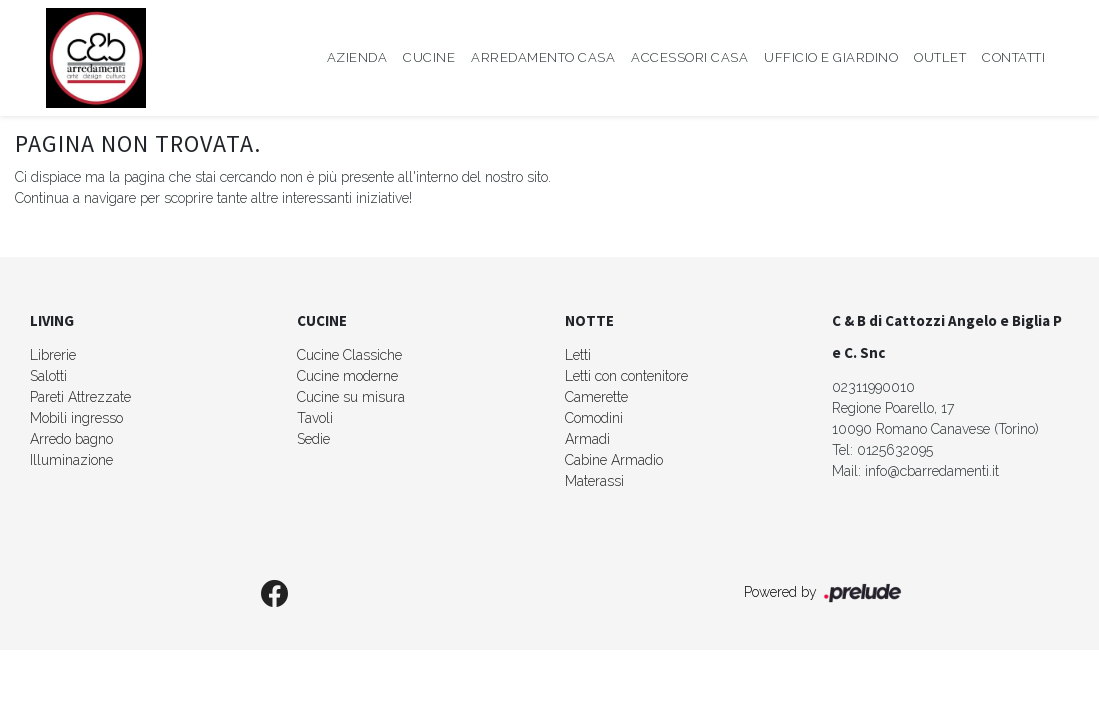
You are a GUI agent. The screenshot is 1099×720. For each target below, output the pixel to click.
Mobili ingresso (76, 418)
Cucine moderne (347, 376)
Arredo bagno (71, 439)
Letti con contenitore (626, 376)
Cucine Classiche (349, 355)
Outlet (940, 57)
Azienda (357, 57)
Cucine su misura (351, 397)
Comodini (594, 418)
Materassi (594, 481)
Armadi (587, 439)
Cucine (429, 57)
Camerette (596, 397)
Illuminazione (71, 460)
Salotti (48, 376)
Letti (578, 355)
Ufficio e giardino (831, 57)
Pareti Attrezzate (80, 397)
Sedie (313, 439)
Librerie (53, 355)
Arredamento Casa (543, 57)
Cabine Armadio (614, 460)
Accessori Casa (689, 57)
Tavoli (315, 418)
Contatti (1013, 57)
